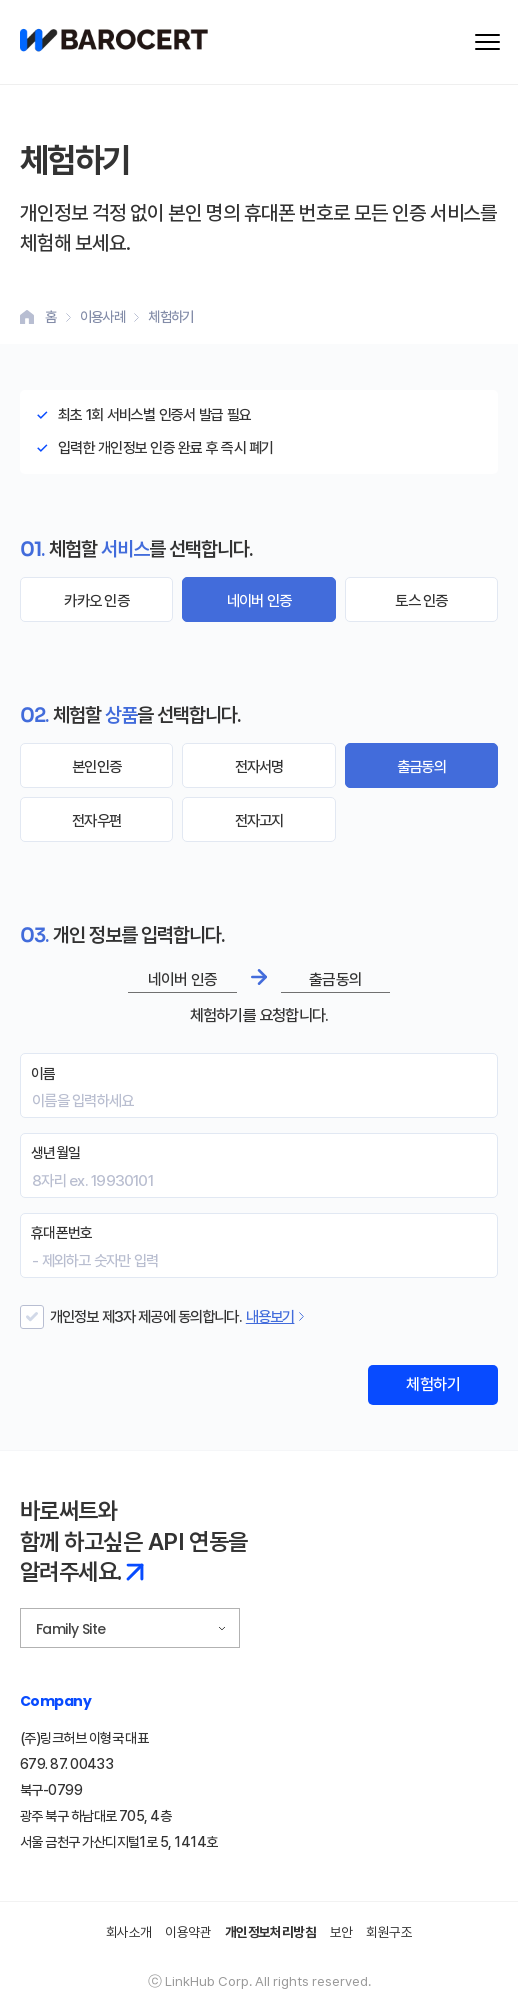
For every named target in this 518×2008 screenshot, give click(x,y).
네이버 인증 (259, 600)
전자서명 (259, 766)
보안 (341, 1932)
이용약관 (188, 1932)
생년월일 (55, 1153)
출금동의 (421, 766)
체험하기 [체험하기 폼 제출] (433, 1384)
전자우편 (96, 820)
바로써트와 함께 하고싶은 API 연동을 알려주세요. (134, 1541)
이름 (43, 1074)
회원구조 (389, 1932)
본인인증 (96, 766)
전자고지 (259, 820)
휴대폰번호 (61, 1233)
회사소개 (129, 1932)
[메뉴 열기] (487, 42)
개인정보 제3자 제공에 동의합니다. (146, 1316)
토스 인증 (421, 600)
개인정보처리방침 (271, 1932)
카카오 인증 (96, 600)
